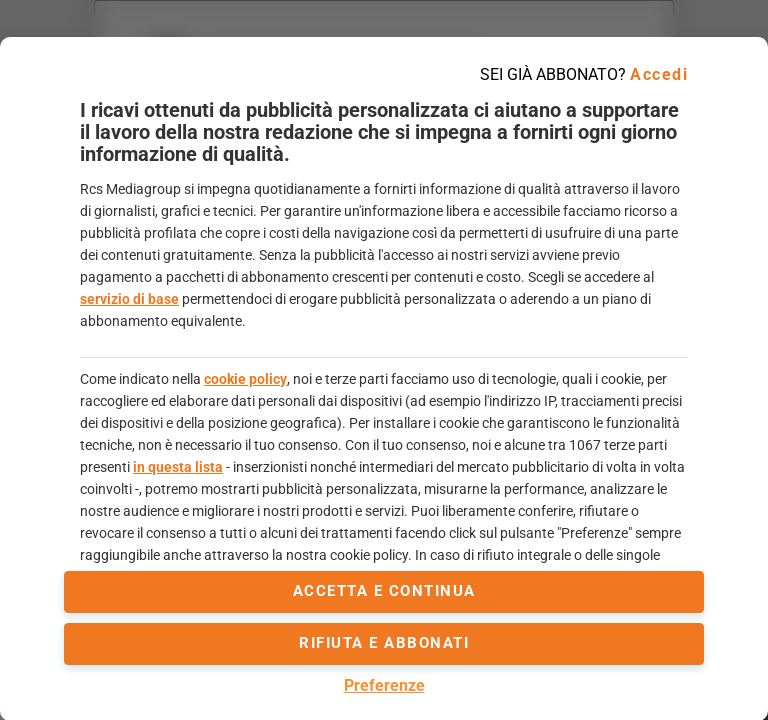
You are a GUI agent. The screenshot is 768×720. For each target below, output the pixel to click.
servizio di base (129, 299)
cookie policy (245, 379)
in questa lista (178, 467)
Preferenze (384, 685)
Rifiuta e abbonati (384, 643)
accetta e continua (384, 591)
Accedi (659, 74)
